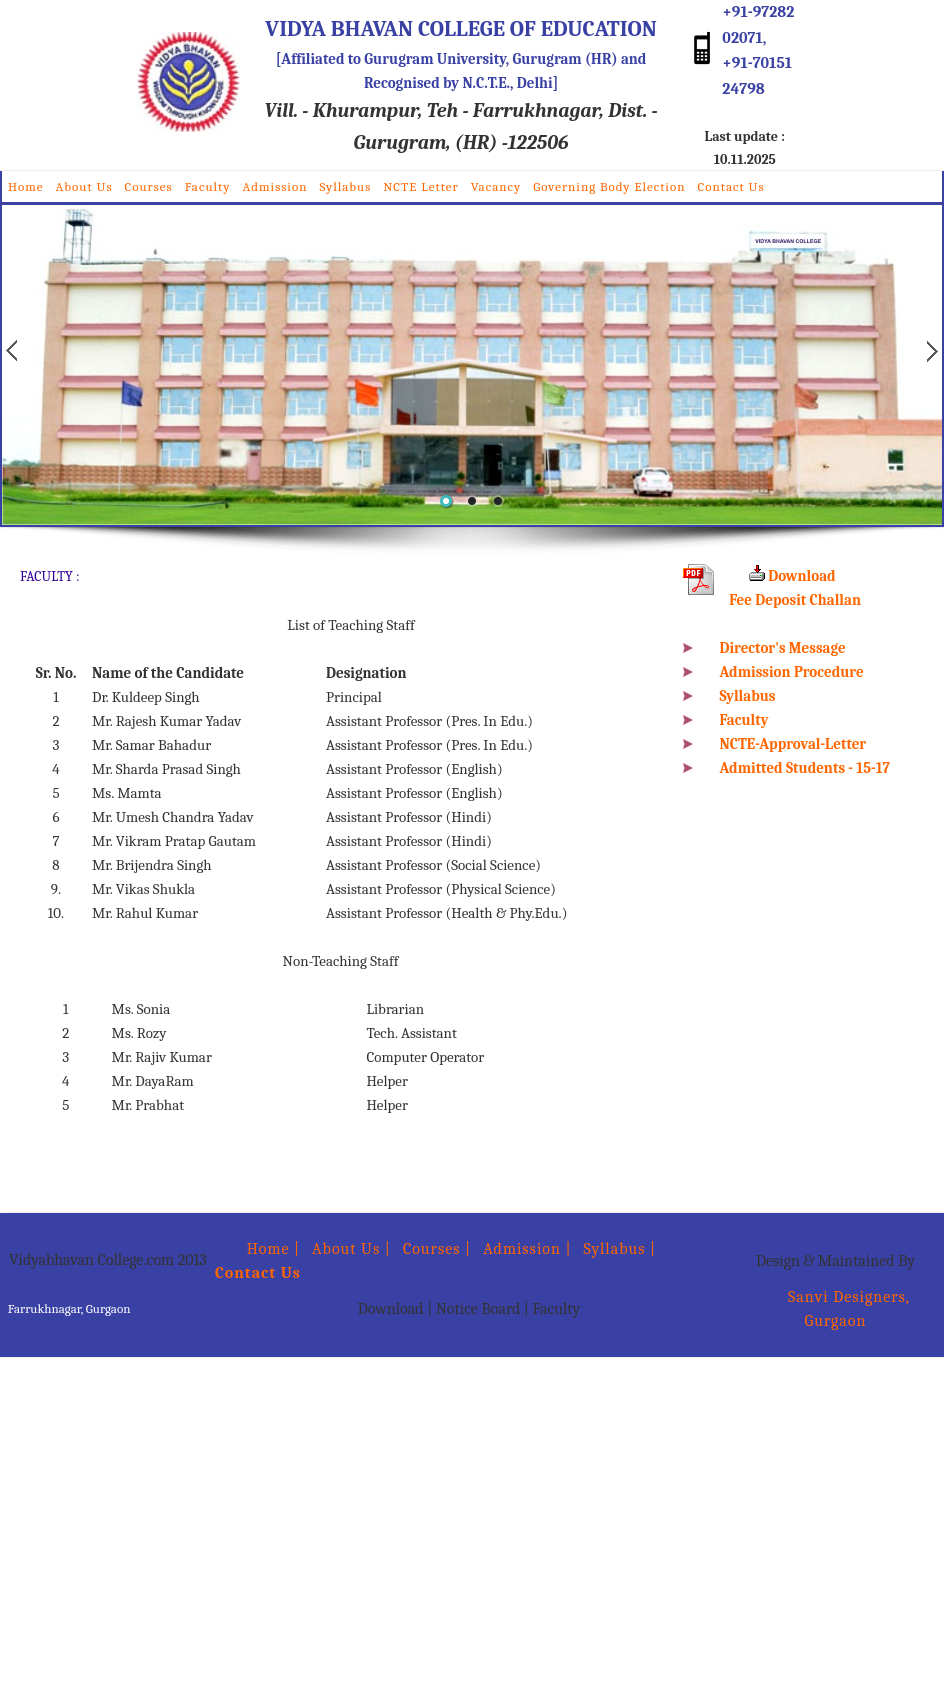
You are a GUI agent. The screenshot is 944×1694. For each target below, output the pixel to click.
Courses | (437, 1249)
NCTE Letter (420, 186)
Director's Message (783, 648)
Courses (149, 186)
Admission (275, 186)
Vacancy (496, 186)
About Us (84, 186)
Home (26, 186)
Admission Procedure (792, 672)
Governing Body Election (609, 186)
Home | (257, 1249)
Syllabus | (620, 1249)
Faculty (208, 186)
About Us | (351, 1249)
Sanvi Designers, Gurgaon (835, 1309)
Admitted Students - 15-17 (805, 768)
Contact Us (730, 186)
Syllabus (345, 186)
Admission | (527, 1249)
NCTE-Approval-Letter (793, 744)
